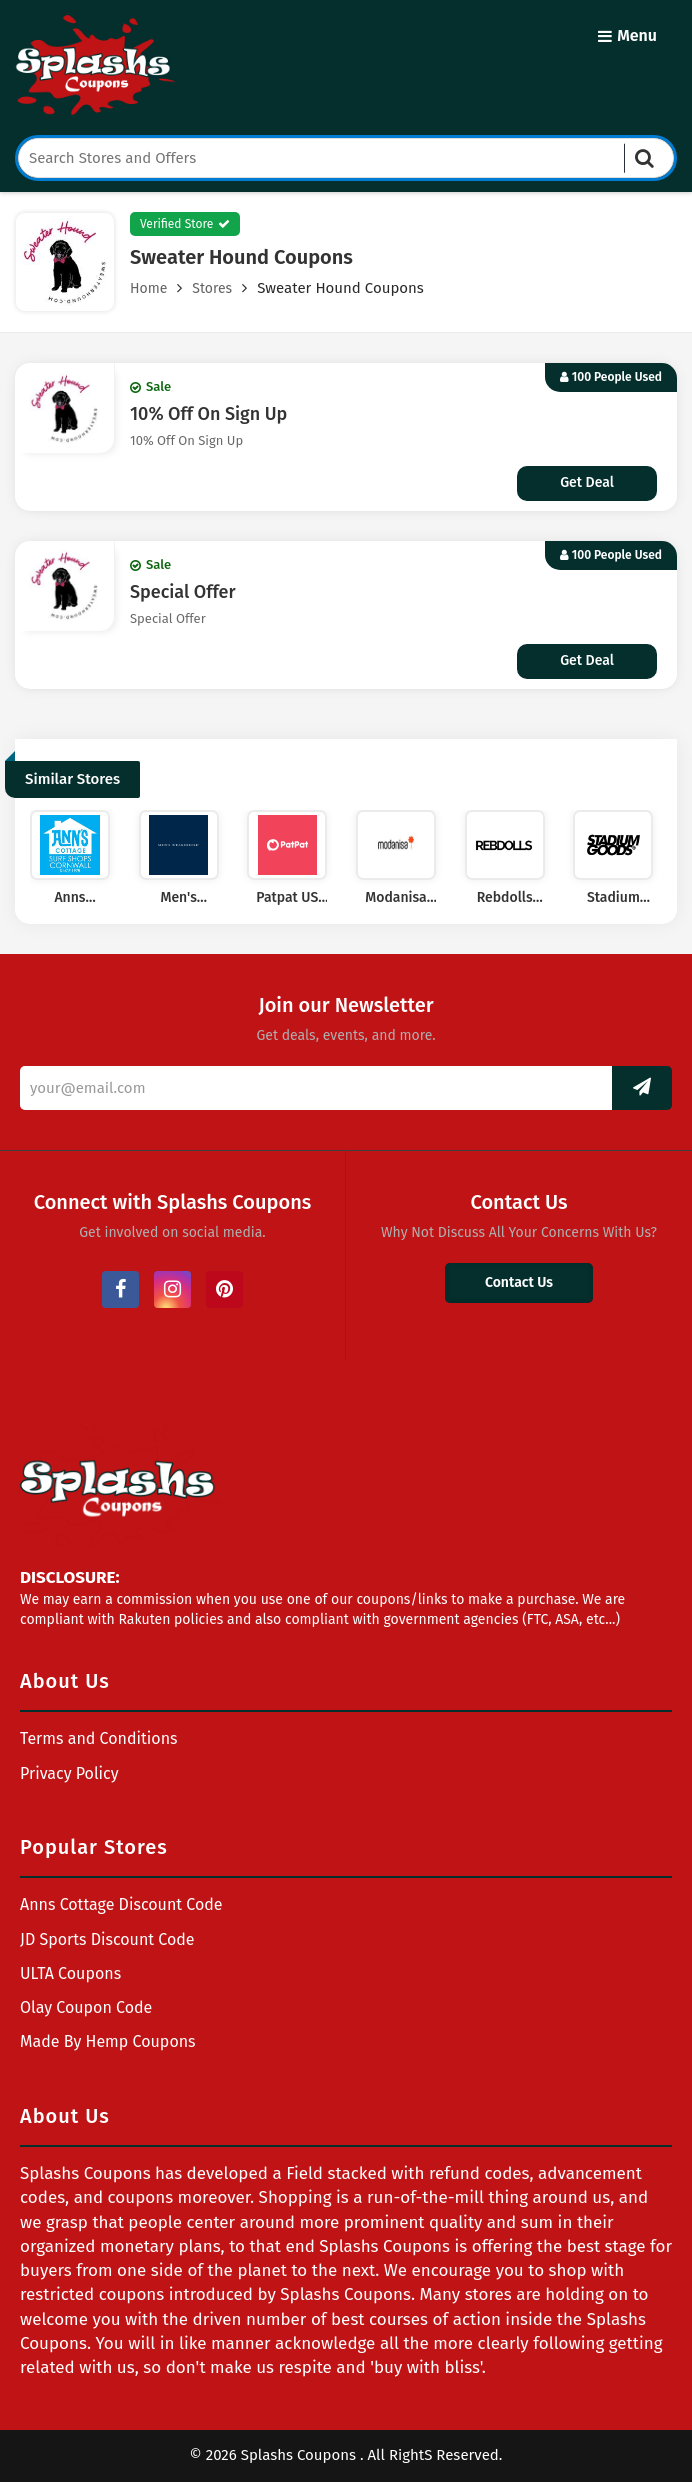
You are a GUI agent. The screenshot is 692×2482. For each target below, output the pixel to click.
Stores (212, 288)
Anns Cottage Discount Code (121, 1904)
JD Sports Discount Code (107, 1939)
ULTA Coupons (70, 1973)
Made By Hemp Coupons (108, 2041)
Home (148, 288)
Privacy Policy (69, 1773)
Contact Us (519, 1282)
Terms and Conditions (99, 1738)
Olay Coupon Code (86, 2007)
